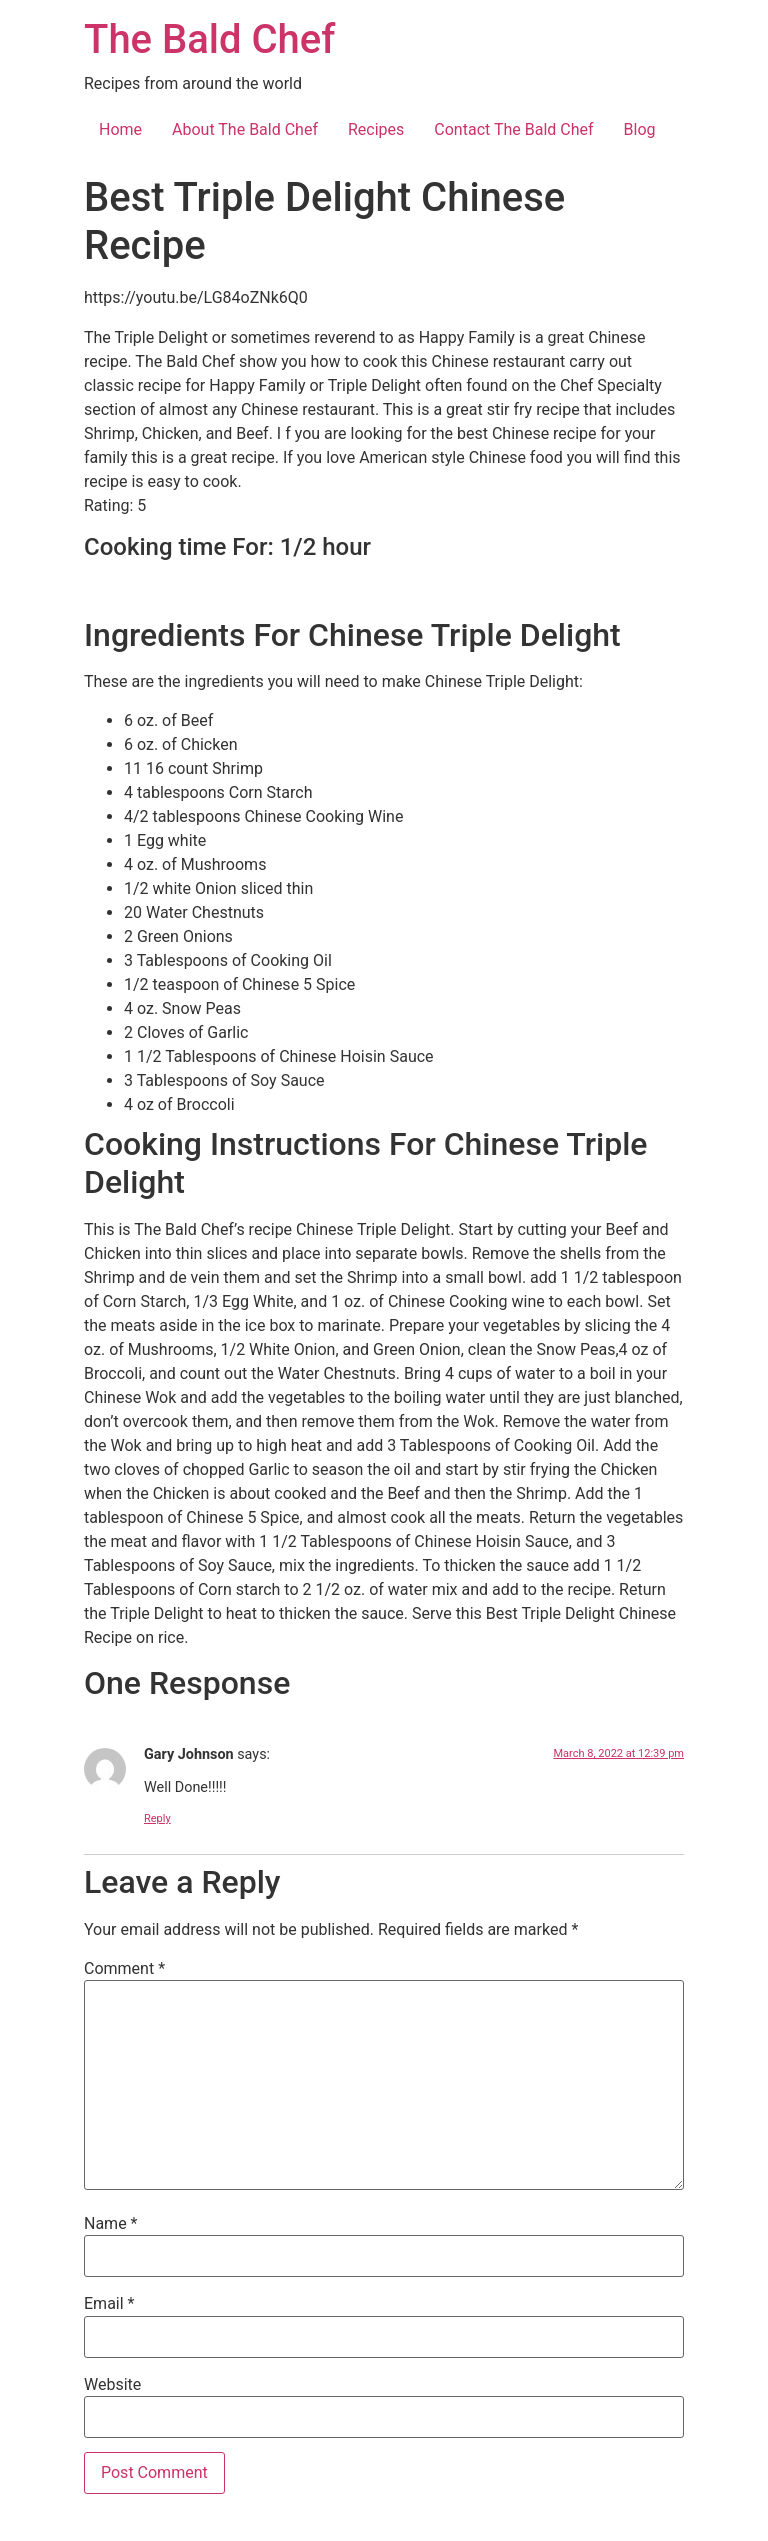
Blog (640, 129)
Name (111, 2224)
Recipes (376, 129)
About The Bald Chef (245, 129)
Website (112, 2385)
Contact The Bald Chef (513, 129)
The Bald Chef (209, 39)
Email (109, 2304)
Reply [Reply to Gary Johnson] (157, 1818)
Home (120, 129)
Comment (124, 1969)
